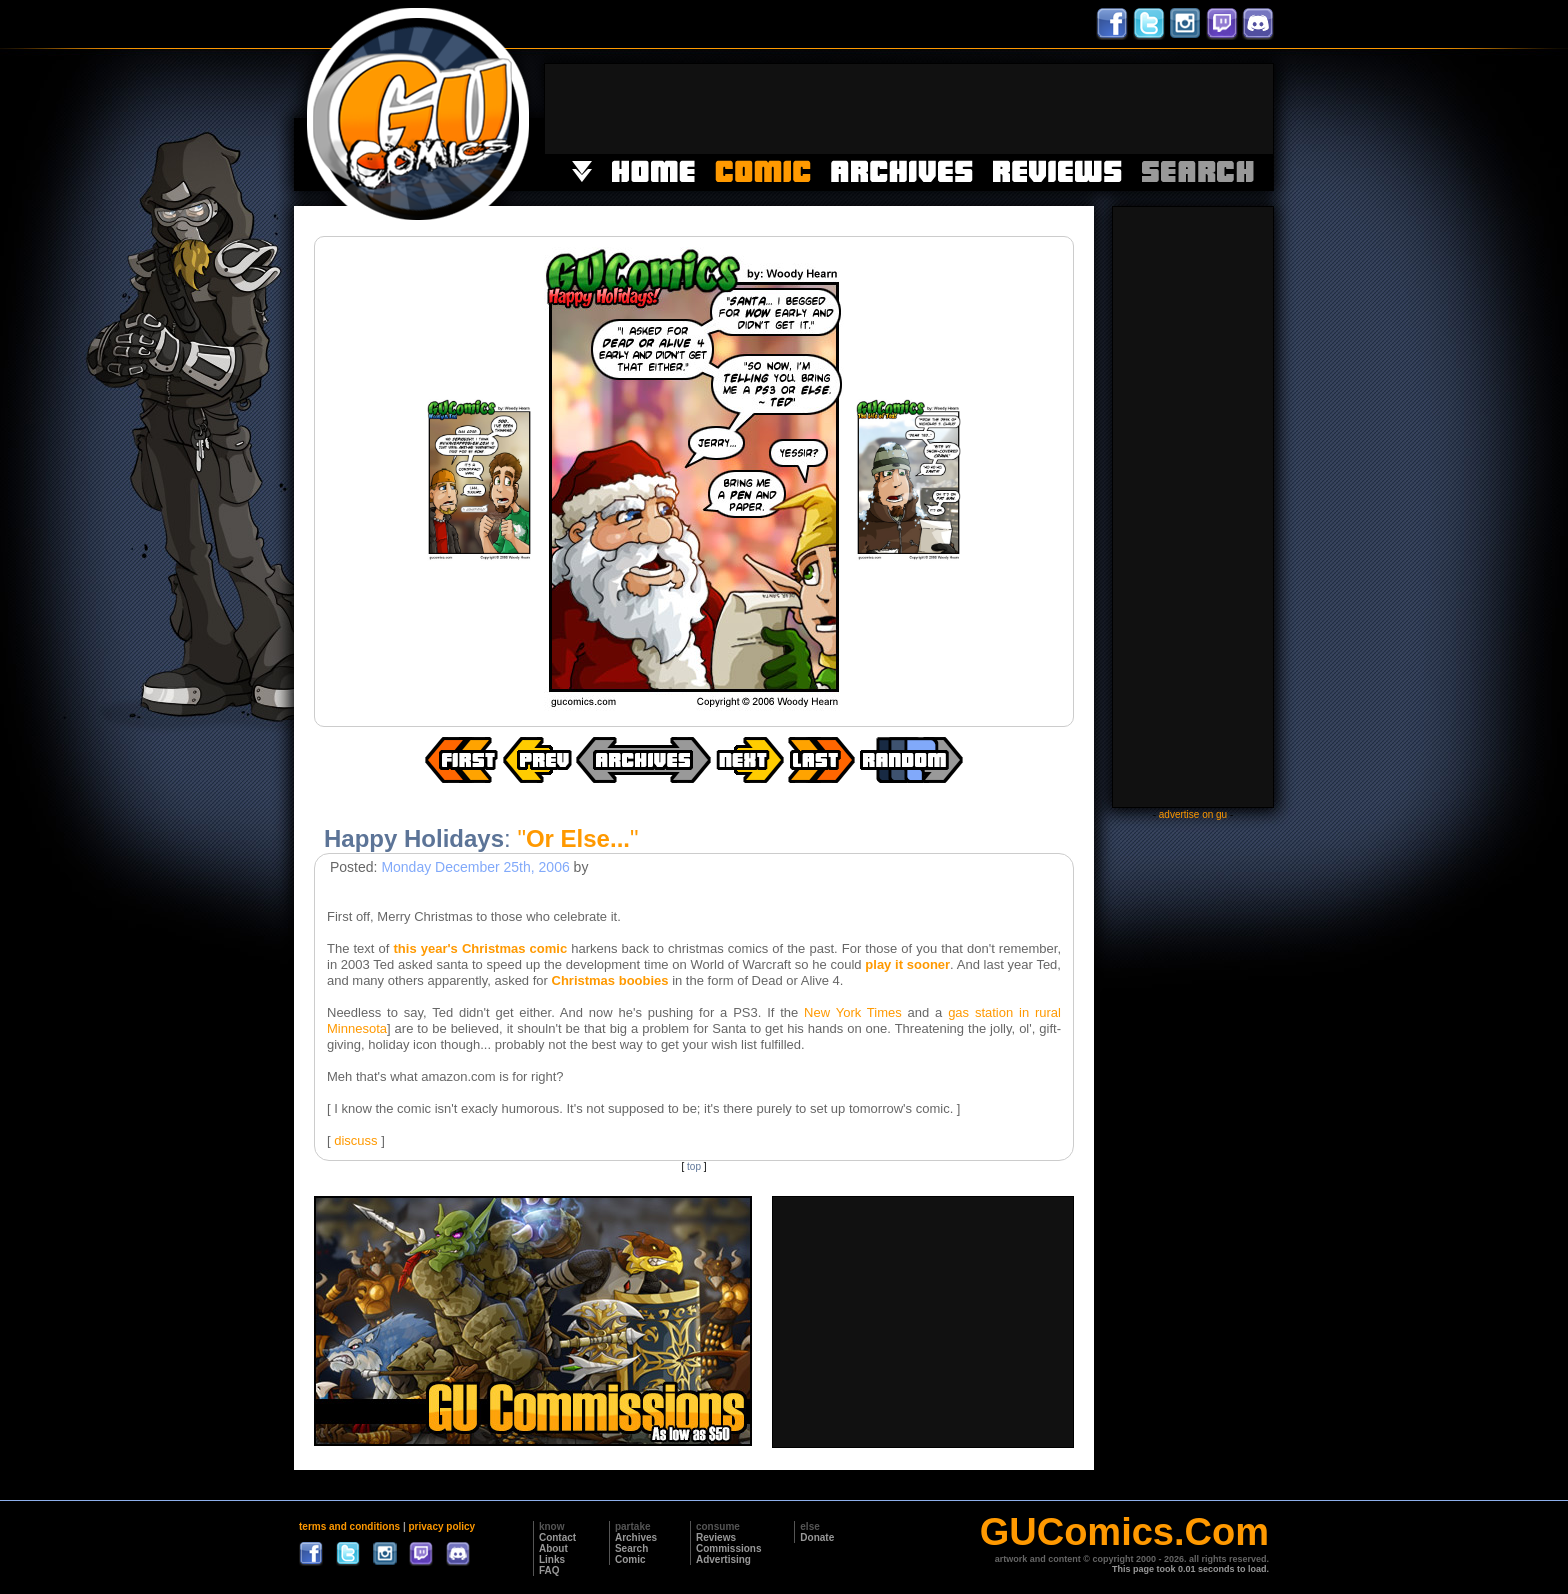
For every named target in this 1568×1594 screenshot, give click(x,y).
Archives (636, 1537)
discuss (355, 1140)
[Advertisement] (909, 109)
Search (631, 1548)
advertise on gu (1193, 814)
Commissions (729, 1548)
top (694, 1166)
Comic (630, 1559)
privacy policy (441, 1526)
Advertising (723, 1559)
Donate (817, 1537)
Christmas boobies (610, 980)
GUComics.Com (1124, 1532)
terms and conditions (349, 1526)
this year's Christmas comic (481, 948)
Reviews (716, 1537)
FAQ (549, 1570)
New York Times (853, 1012)
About (553, 1548)
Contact (557, 1537)
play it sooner (907, 964)
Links (552, 1559)
